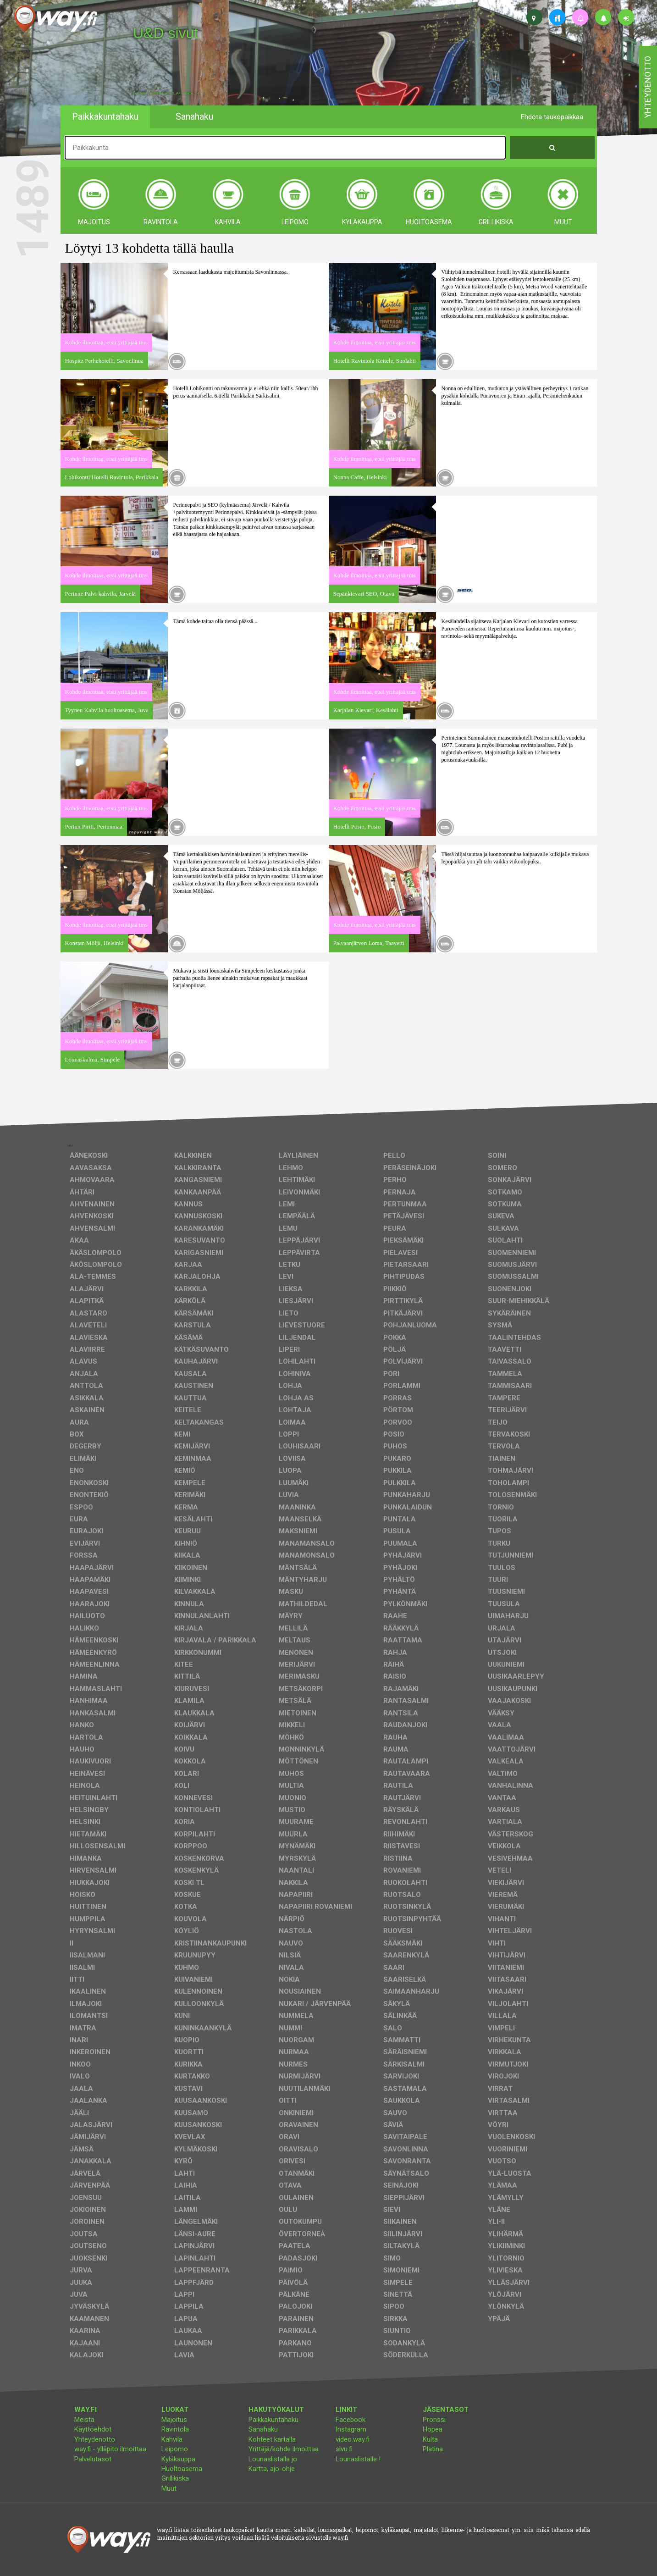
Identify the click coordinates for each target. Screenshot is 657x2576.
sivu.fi (344, 2449)
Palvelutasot (92, 2459)
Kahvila (171, 2439)
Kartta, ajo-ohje (271, 2469)
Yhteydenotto (94, 2439)
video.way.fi (353, 2439)
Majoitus (174, 2420)
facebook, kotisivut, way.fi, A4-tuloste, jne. (166, 93)
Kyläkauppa (178, 2459)
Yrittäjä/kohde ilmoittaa (283, 2449)
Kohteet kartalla (272, 2439)
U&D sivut (165, 33)
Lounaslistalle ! (358, 2459)
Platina (433, 2449)
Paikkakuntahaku (273, 2420)
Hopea (432, 2429)
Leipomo (174, 2449)
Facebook (350, 2420)
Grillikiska (175, 2478)
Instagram (351, 2429)
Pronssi (434, 2420)
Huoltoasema (181, 2469)
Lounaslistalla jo (272, 2459)
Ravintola (175, 2429)
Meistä (84, 2420)
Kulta (430, 2439)
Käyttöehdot (92, 2429)
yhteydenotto (647, 87)
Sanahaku (263, 2429)
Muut (169, 2488)
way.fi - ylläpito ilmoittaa (110, 2449)
